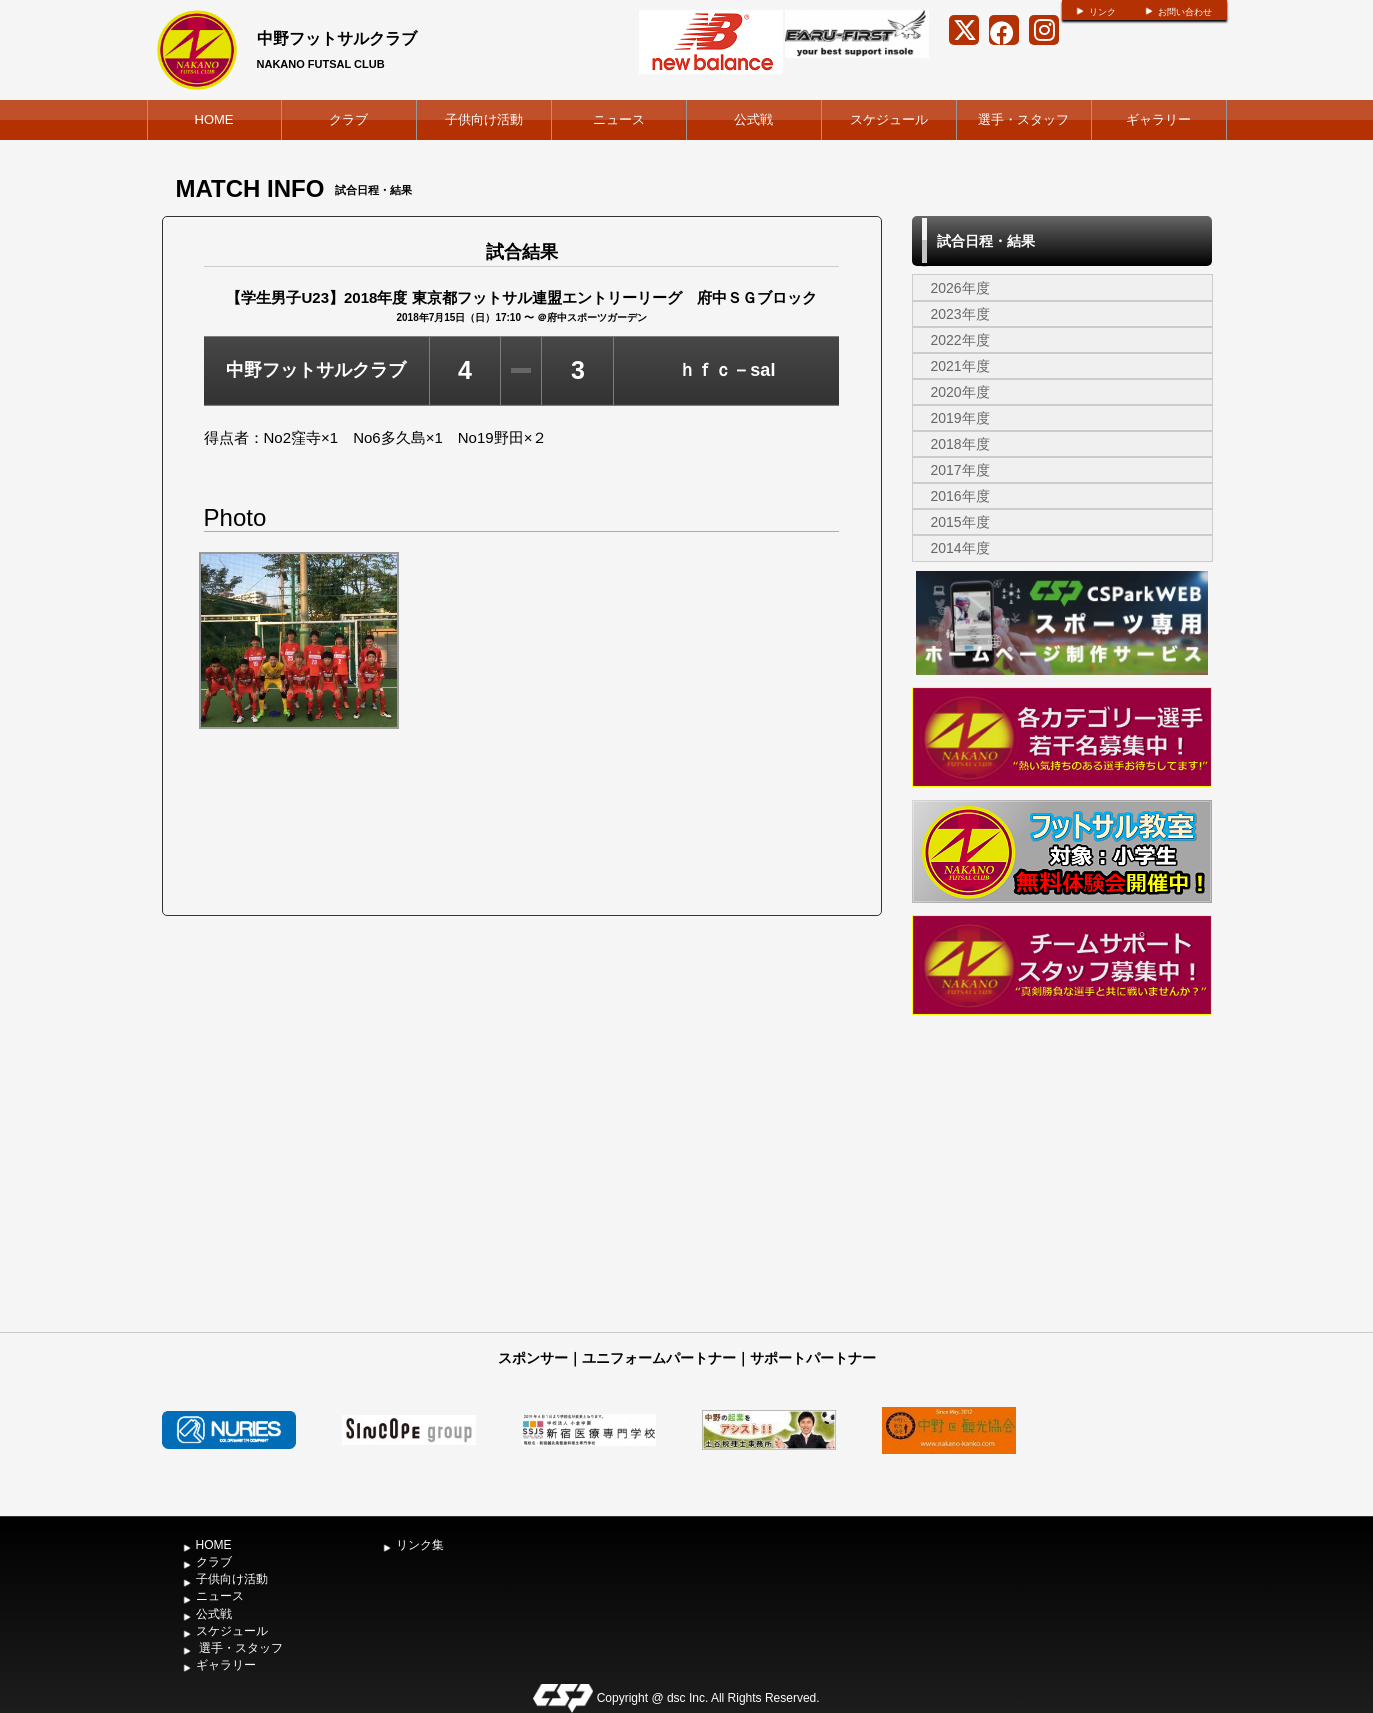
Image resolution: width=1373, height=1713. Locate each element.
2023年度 (960, 314)
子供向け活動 (484, 119)
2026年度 (960, 288)
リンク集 (420, 1545)
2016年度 (960, 496)
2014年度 (960, 548)
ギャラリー (1158, 119)
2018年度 (960, 444)
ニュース (619, 119)
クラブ (348, 119)
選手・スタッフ (1023, 119)
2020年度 (960, 392)
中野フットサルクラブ (337, 38)
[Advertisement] (1062, 1172)
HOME (214, 119)
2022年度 (960, 340)
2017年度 (960, 470)
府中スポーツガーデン (597, 317)
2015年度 (960, 522)
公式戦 (753, 119)
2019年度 (960, 418)
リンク (1102, 12)
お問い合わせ (1185, 12)
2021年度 (960, 366)
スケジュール (889, 119)
